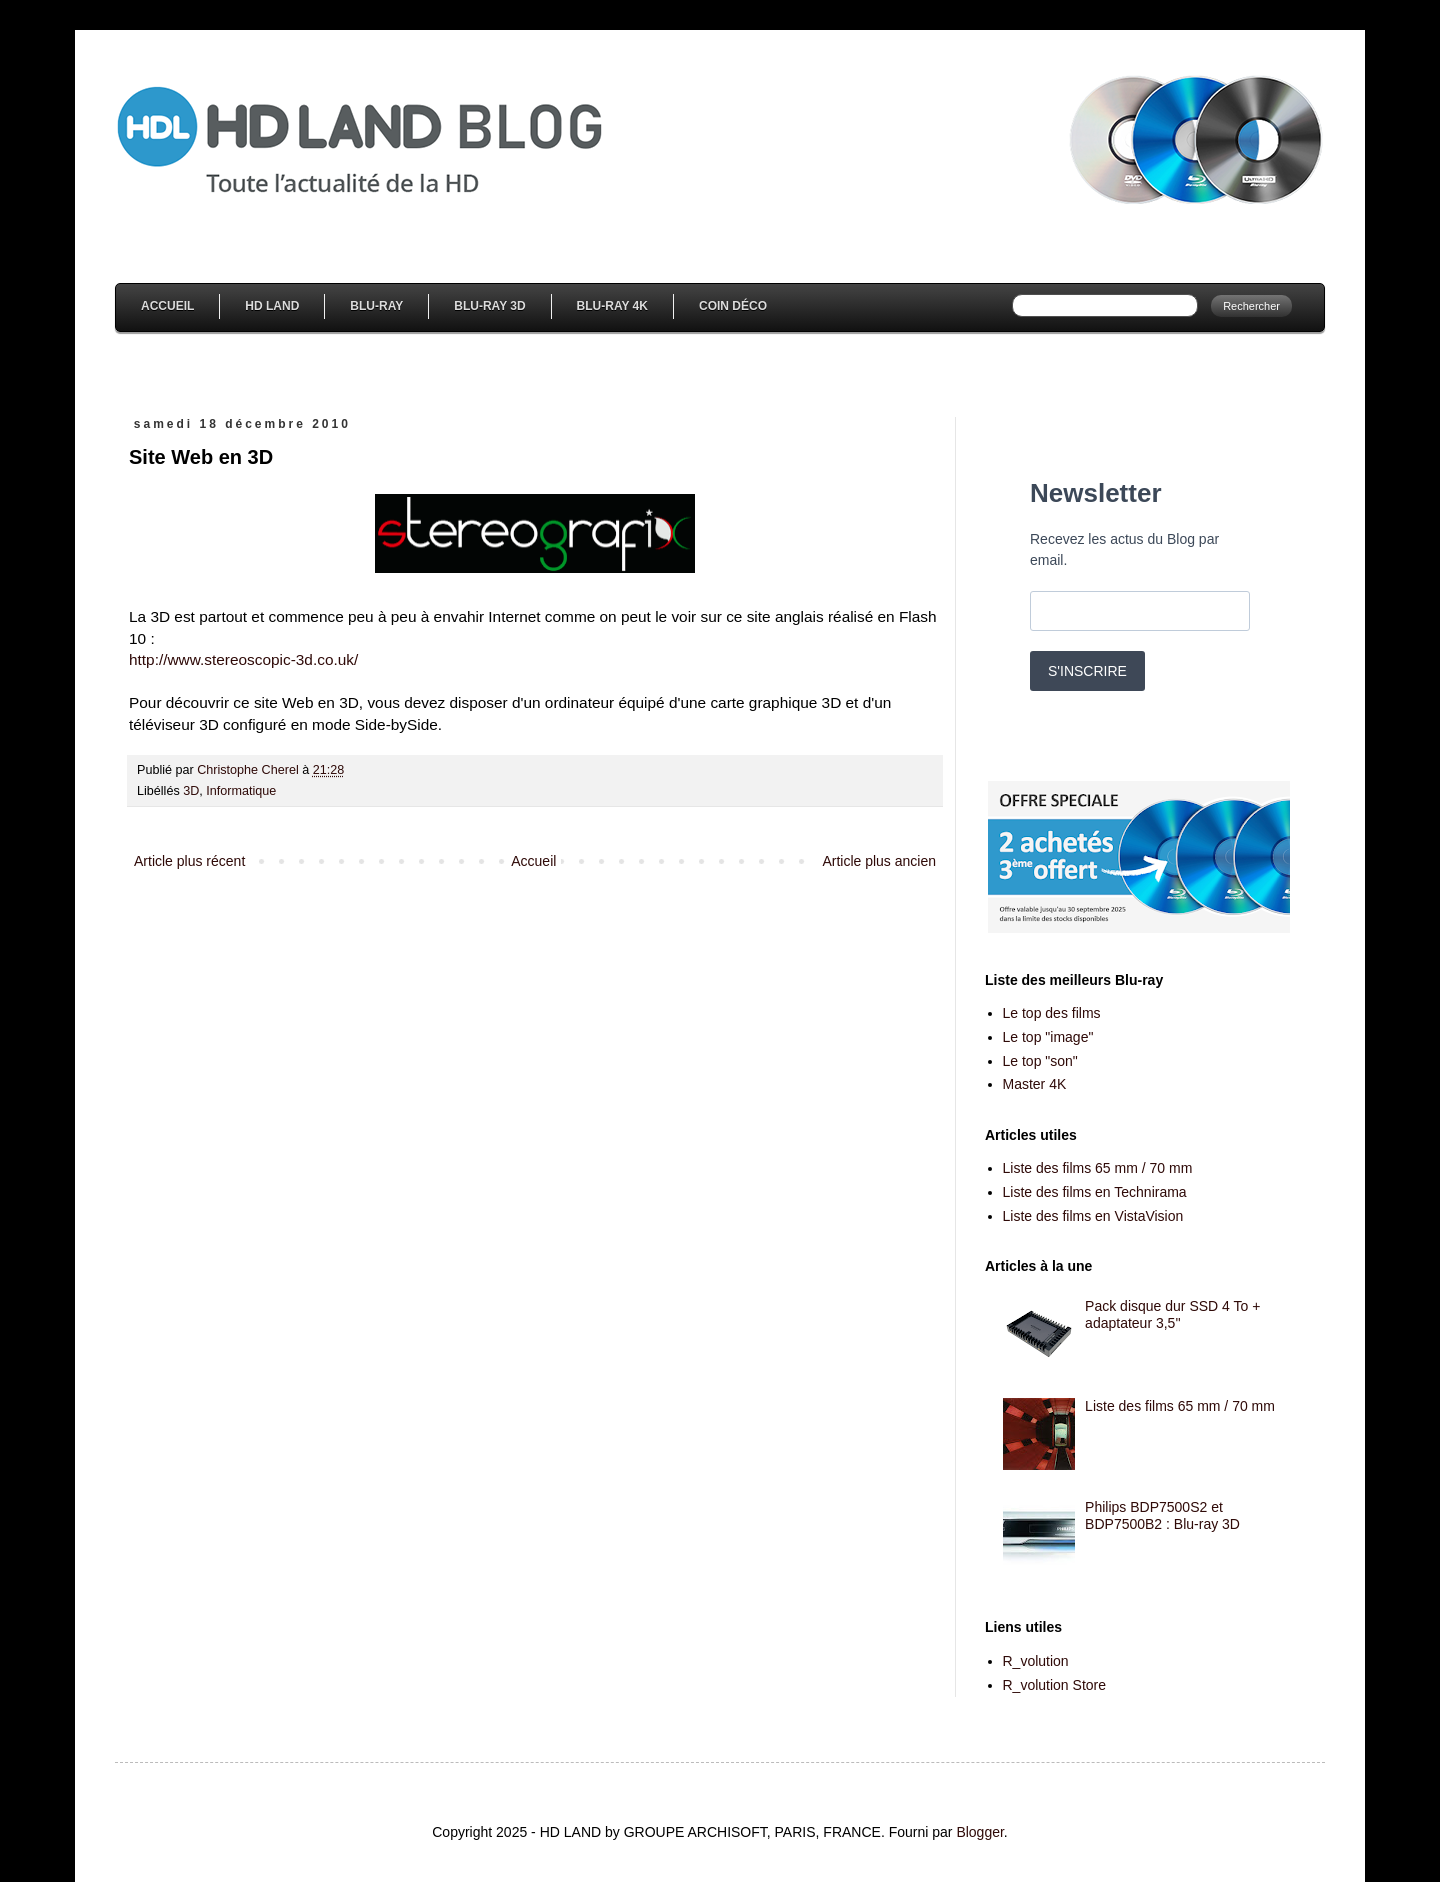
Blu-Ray (376, 306)
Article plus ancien (879, 861)
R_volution (1036, 1661)
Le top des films (1052, 1013)
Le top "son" (1040, 1061)
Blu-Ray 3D (489, 306)
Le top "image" (1048, 1037)
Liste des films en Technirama (1095, 1192)
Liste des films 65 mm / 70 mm (1098, 1168)
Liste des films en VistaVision (1093, 1216)
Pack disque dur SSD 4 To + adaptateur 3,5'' (1172, 1314)
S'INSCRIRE (1087, 671)
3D (191, 791)
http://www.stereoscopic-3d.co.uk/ (243, 659)
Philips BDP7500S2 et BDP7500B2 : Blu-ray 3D (1162, 1515)
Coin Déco (733, 306)
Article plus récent (189, 861)
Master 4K (1035, 1084)
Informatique (241, 791)
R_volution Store (1055, 1685)
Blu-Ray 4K (612, 306)
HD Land (272, 306)
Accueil (167, 306)
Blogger (979, 1832)
